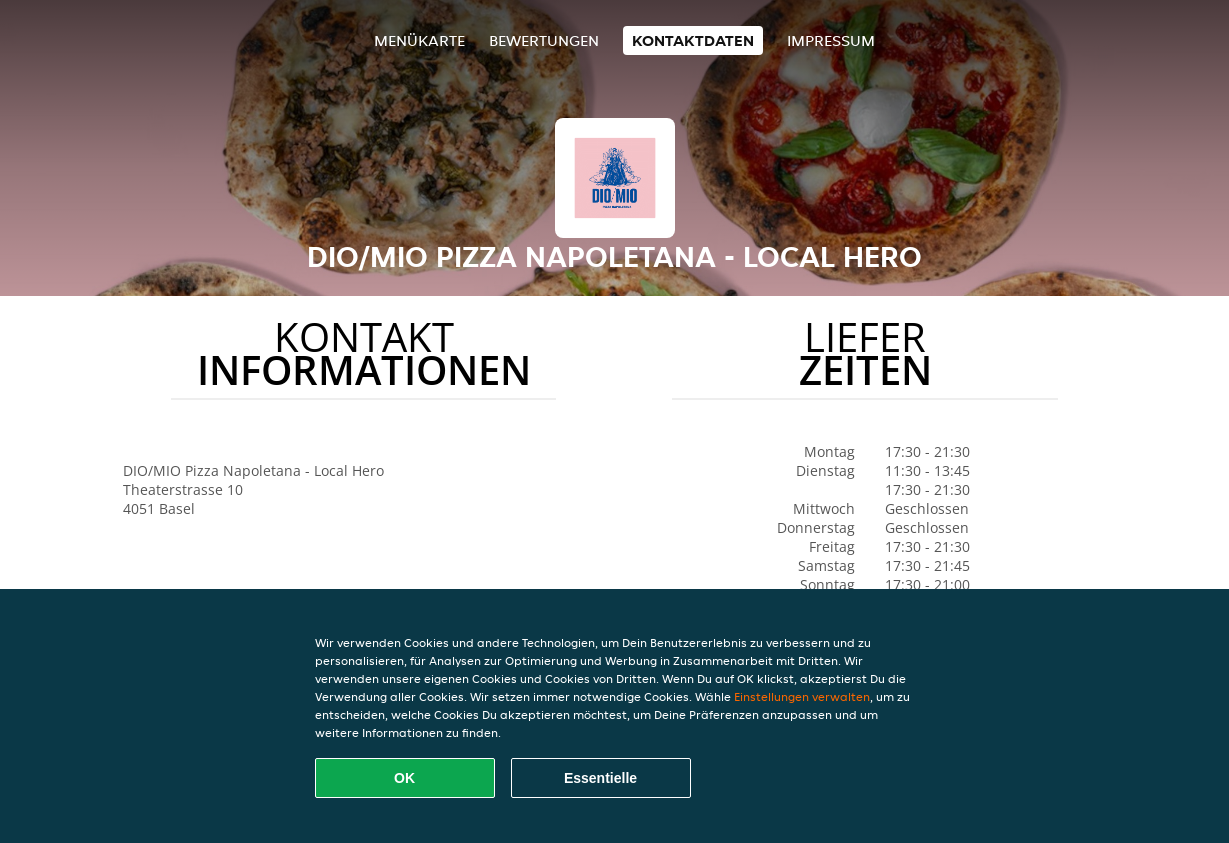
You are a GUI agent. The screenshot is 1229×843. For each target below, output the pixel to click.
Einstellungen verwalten (802, 696)
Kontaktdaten (693, 40)
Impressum (831, 40)
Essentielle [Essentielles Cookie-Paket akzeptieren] (600, 778)
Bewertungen (544, 40)
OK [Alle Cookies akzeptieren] (404, 778)
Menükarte (419, 40)
